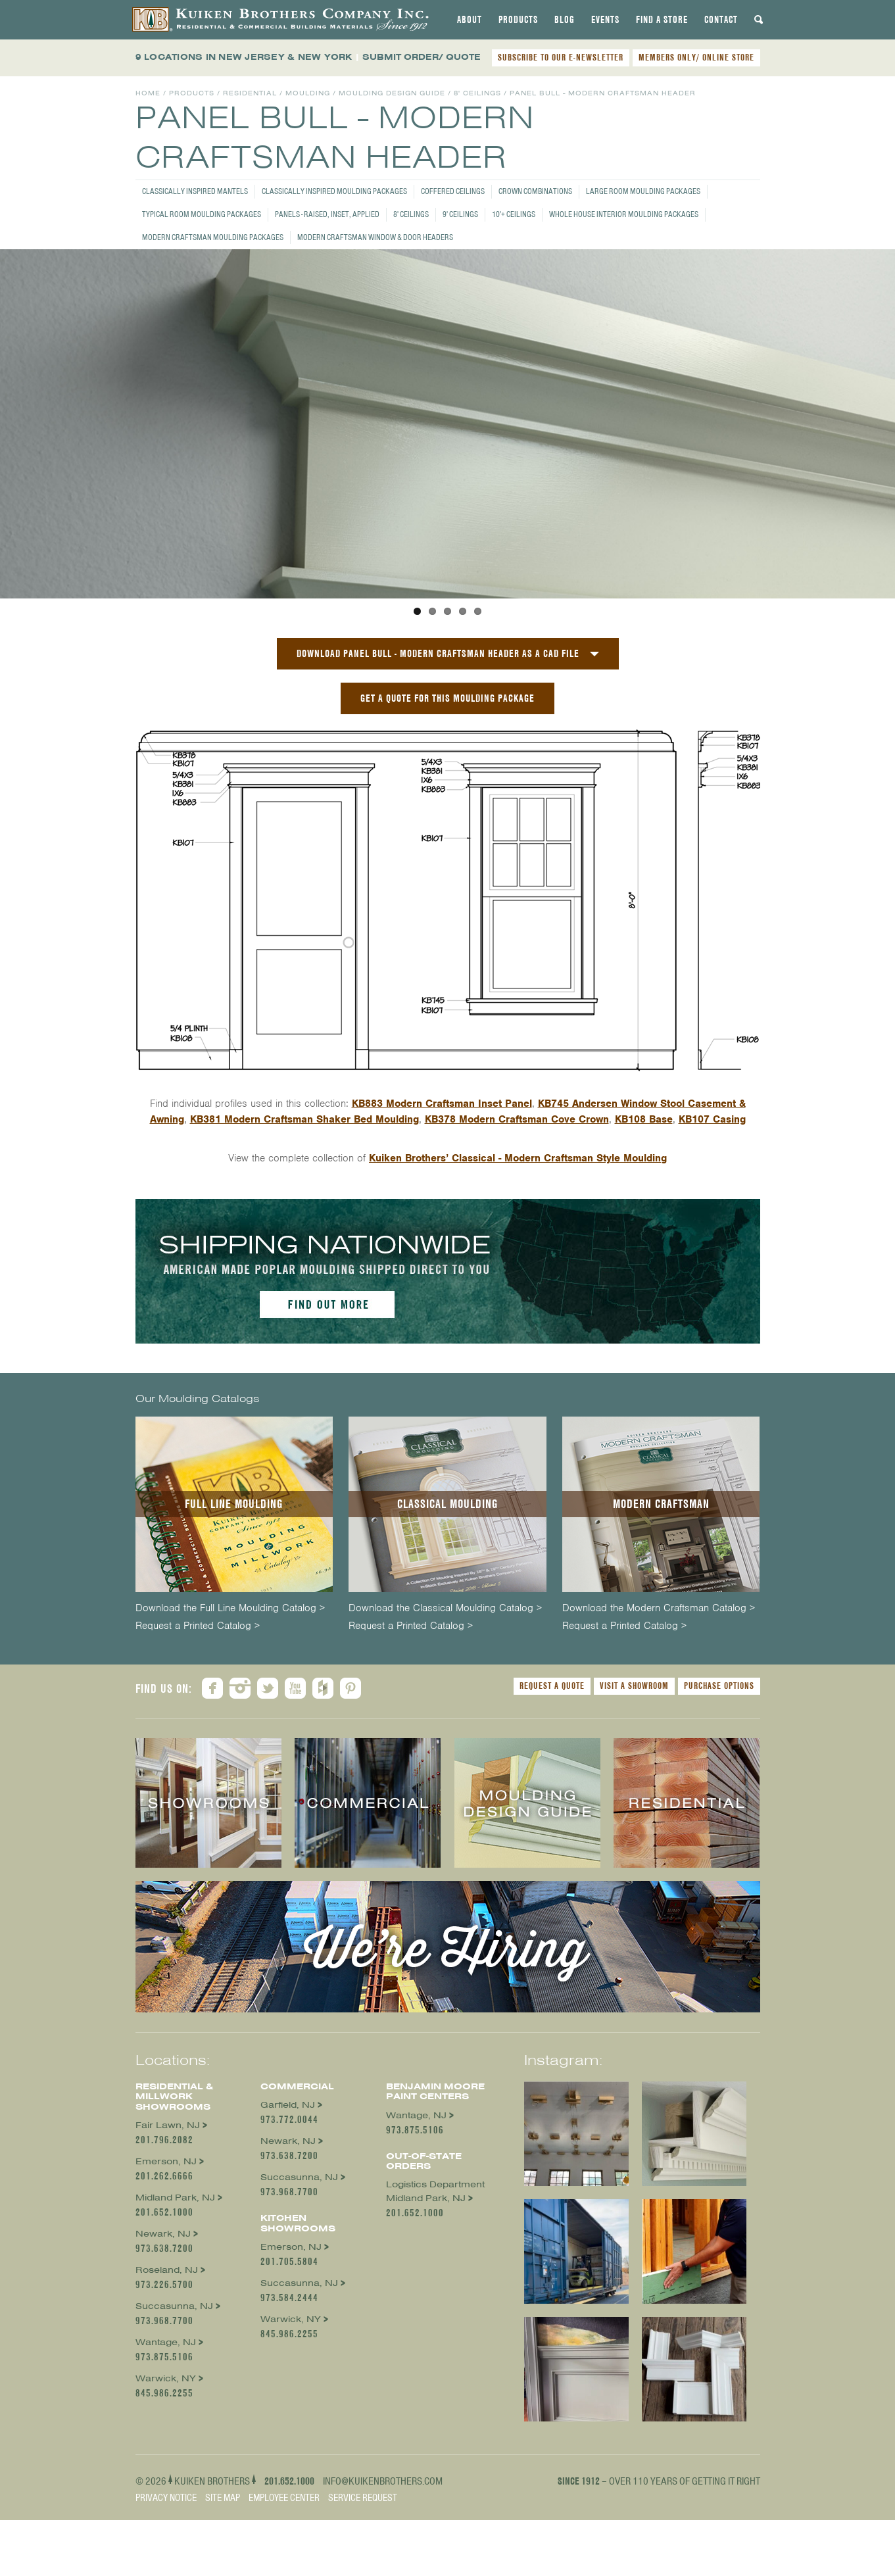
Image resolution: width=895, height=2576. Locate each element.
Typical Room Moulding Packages (201, 214)
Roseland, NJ (166, 2368)
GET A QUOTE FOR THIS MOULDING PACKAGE (447, 797)
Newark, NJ (163, 2332)
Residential (250, 93)
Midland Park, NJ (175, 2296)
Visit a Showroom (634, 1784)
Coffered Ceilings (453, 191)
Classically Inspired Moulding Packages (334, 191)
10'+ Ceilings (513, 214)
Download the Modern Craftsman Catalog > (658, 1707)
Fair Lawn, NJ (167, 2223)
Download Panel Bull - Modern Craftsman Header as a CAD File (438, 752)
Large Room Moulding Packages (643, 191)
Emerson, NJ (166, 2260)
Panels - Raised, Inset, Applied (327, 214)
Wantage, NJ (165, 2440)
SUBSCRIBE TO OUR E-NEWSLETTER (560, 57)
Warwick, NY (165, 2477)
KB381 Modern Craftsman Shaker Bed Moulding (304, 1218)
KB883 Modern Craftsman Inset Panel (442, 1202)
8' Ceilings (411, 214)
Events (605, 19)
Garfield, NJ (287, 2203)
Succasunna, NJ (174, 2404)
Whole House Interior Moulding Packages (623, 214)
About (469, 19)
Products (518, 19)
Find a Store (662, 19)
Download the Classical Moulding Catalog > (445, 1707)
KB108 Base (644, 1218)
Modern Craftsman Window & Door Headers (375, 237)
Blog (564, 19)
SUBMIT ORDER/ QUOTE (421, 57)
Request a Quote (552, 1784)
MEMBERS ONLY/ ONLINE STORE (696, 57)
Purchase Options (719, 1784)
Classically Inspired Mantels (195, 191)
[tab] (469, 19)
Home (147, 93)
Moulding (307, 93)
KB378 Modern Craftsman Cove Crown (517, 1218)
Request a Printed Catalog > (197, 1724)
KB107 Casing (712, 1218)
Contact (721, 19)
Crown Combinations (535, 191)
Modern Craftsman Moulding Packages (212, 237)
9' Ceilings (460, 214)
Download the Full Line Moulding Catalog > (230, 1707)
